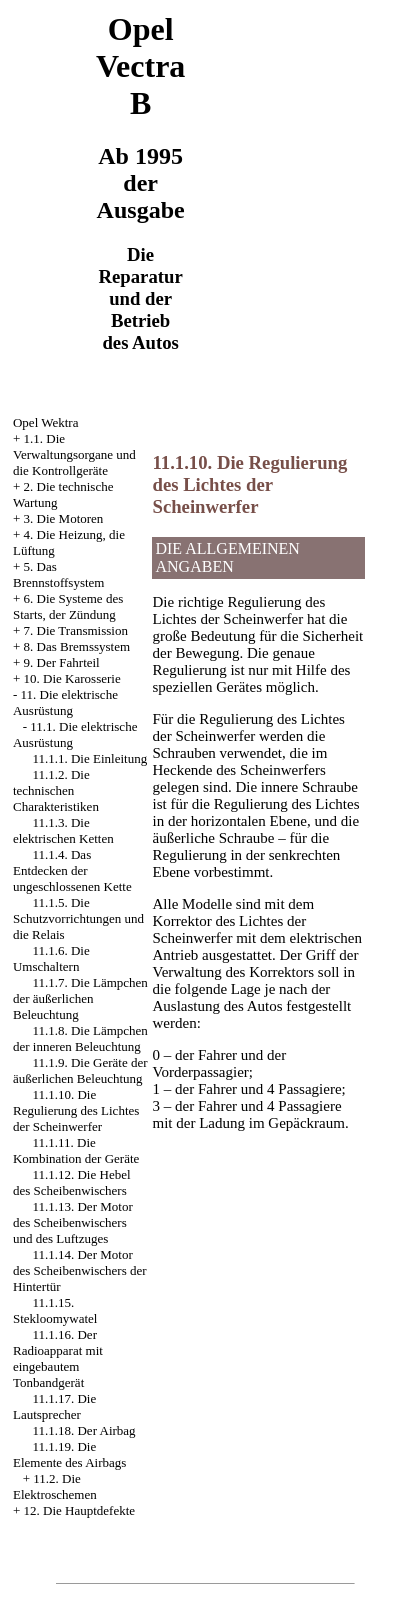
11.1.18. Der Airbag (83, 1430)
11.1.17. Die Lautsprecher (54, 1406)
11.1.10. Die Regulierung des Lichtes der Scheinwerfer (76, 1110)
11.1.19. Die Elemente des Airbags (69, 1454)
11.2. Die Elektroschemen (55, 1486)
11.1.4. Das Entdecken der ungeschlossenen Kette (72, 870)
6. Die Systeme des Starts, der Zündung (68, 606)
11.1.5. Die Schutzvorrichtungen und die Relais (78, 918)
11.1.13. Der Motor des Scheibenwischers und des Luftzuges (73, 1222)
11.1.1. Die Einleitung (89, 758)
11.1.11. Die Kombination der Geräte (76, 1150)
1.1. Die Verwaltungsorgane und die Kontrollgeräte (74, 454)
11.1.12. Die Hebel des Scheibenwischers (72, 1182)
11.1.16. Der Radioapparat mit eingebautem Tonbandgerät (58, 1358)
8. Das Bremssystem (77, 646)
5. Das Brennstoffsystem (58, 574)
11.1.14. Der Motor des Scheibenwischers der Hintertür (80, 1270)
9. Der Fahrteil (62, 662)
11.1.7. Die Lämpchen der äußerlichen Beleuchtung (80, 998)
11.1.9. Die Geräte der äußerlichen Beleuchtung (80, 1070)
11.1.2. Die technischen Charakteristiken (56, 790)
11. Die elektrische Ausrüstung (65, 702)
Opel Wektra (46, 422)
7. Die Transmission (76, 630)
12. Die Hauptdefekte (80, 1510)
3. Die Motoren (64, 518)
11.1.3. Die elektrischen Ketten (63, 830)
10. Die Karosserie (72, 678)
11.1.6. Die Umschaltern (51, 958)
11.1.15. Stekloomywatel (55, 1310)
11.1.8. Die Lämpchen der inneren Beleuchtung (80, 1038)
